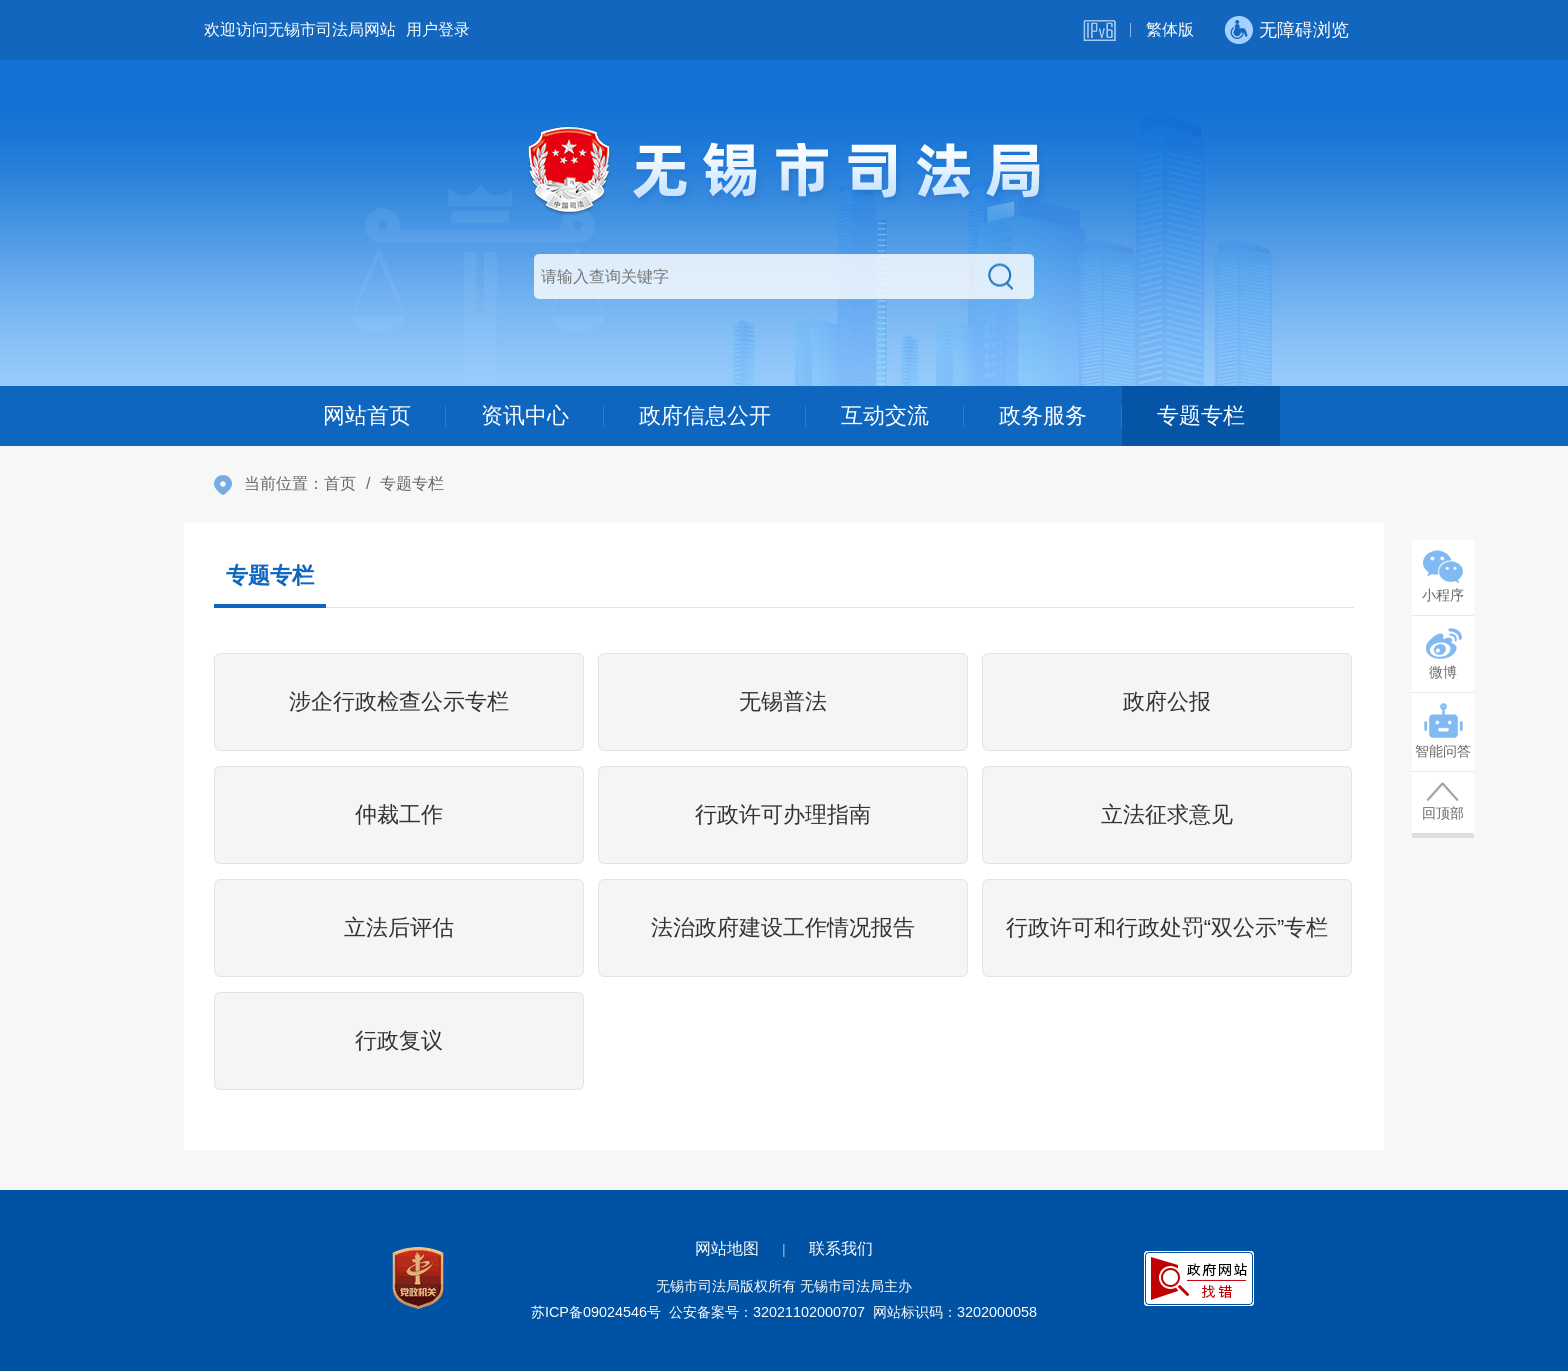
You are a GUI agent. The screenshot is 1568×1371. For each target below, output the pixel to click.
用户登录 (438, 29)
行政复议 (399, 1040)
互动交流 (885, 415)
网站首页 (367, 415)
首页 (340, 483)
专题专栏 (1201, 415)
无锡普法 (783, 701)
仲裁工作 (399, 814)
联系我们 (841, 1248)
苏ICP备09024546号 (596, 1312)
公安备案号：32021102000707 (767, 1312)
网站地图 (727, 1248)
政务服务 (1043, 415)
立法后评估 (399, 927)
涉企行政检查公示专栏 (399, 701)
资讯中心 (525, 415)
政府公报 (1167, 701)
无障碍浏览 (1304, 30)
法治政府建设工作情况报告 (783, 927)
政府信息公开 (705, 415)
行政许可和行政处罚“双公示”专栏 (1167, 927)
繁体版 (1170, 29)
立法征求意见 (1167, 814)
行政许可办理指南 (783, 814)
